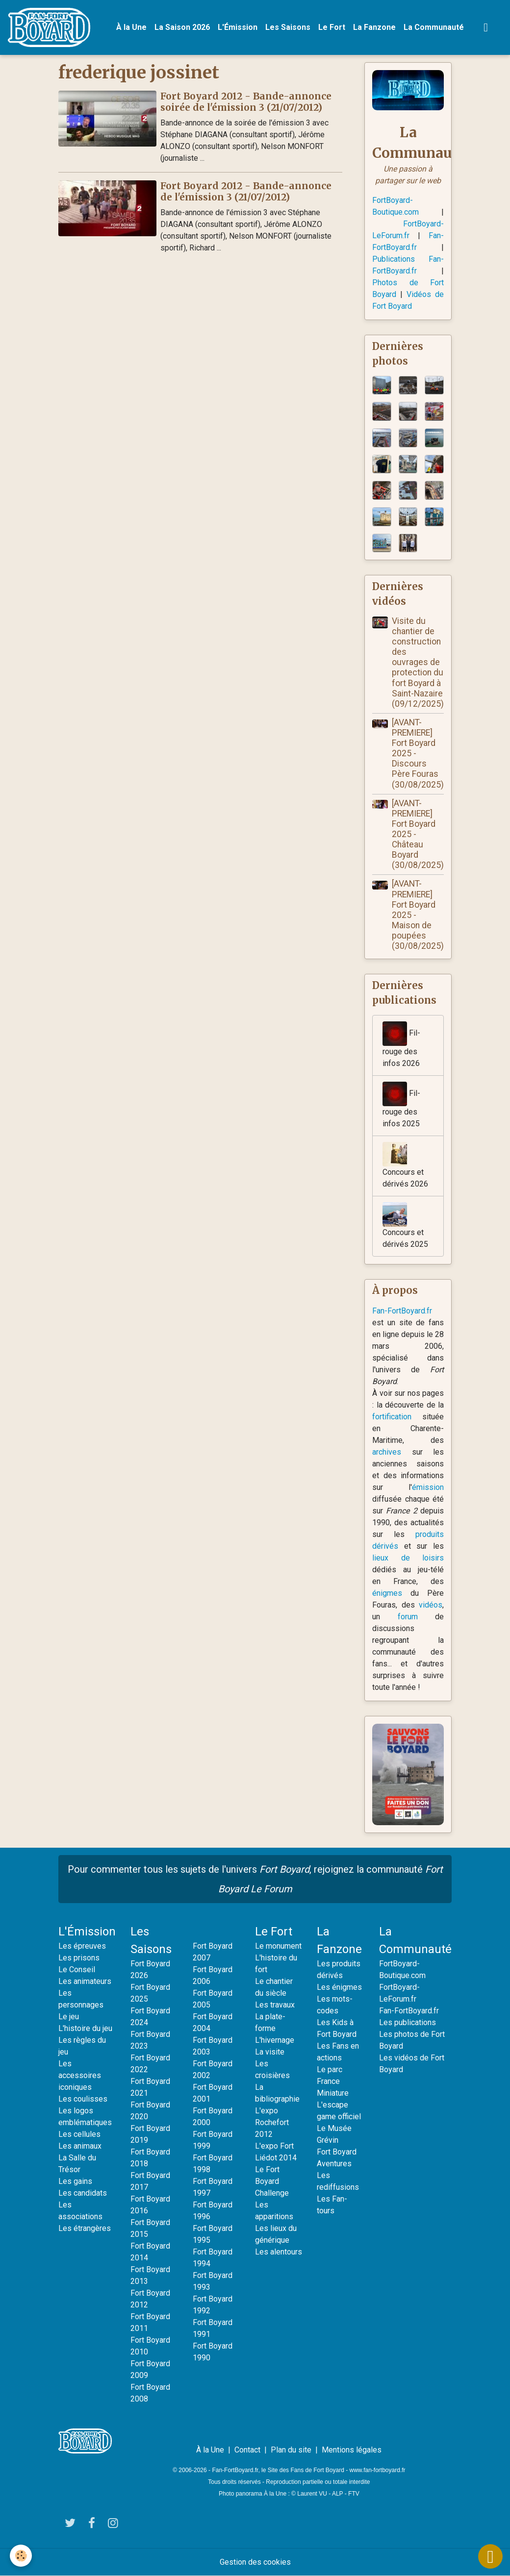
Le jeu (68, 2016)
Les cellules (79, 2134)
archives (386, 1452)
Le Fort (331, 27)
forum (408, 1616)
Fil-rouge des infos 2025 (401, 1105)
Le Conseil (76, 1969)
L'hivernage (274, 2040)
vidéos (430, 1605)
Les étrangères (84, 2228)
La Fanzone (374, 27)
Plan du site (291, 2449)
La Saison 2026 (182, 27)
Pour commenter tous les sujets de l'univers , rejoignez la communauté (255, 1879)
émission (428, 1487)
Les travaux (275, 2004)
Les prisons (79, 1957)
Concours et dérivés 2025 (405, 1225)
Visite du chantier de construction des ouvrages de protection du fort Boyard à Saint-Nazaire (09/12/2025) (418, 662)
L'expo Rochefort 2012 (272, 2122)
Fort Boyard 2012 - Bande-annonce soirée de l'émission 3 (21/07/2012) (246, 101)
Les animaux (80, 2146)
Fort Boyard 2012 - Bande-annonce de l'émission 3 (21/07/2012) (246, 191)
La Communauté (434, 27)
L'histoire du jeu (85, 2028)
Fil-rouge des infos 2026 (401, 1044)
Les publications (407, 2022)
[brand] (51, 27)
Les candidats (82, 2193)
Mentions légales (352, 2449)
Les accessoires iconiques (79, 2075)
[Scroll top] (490, 2556)
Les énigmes (339, 1987)
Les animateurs (84, 1981)
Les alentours (278, 2251)
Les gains (75, 2181)
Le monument (278, 1946)
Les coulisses (82, 2099)
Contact (247, 2449)
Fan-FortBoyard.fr (402, 1310)
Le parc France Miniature (333, 2081)
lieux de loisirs (408, 1557)
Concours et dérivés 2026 (405, 1165)
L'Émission (237, 27)
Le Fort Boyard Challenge (272, 2181)
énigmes (387, 1593)
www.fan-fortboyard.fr (378, 2470)
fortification (391, 1416)
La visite (269, 2051)
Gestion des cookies (255, 2562)
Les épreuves (82, 1946)
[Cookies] (21, 2556)
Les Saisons (287, 27)
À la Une (131, 27)
